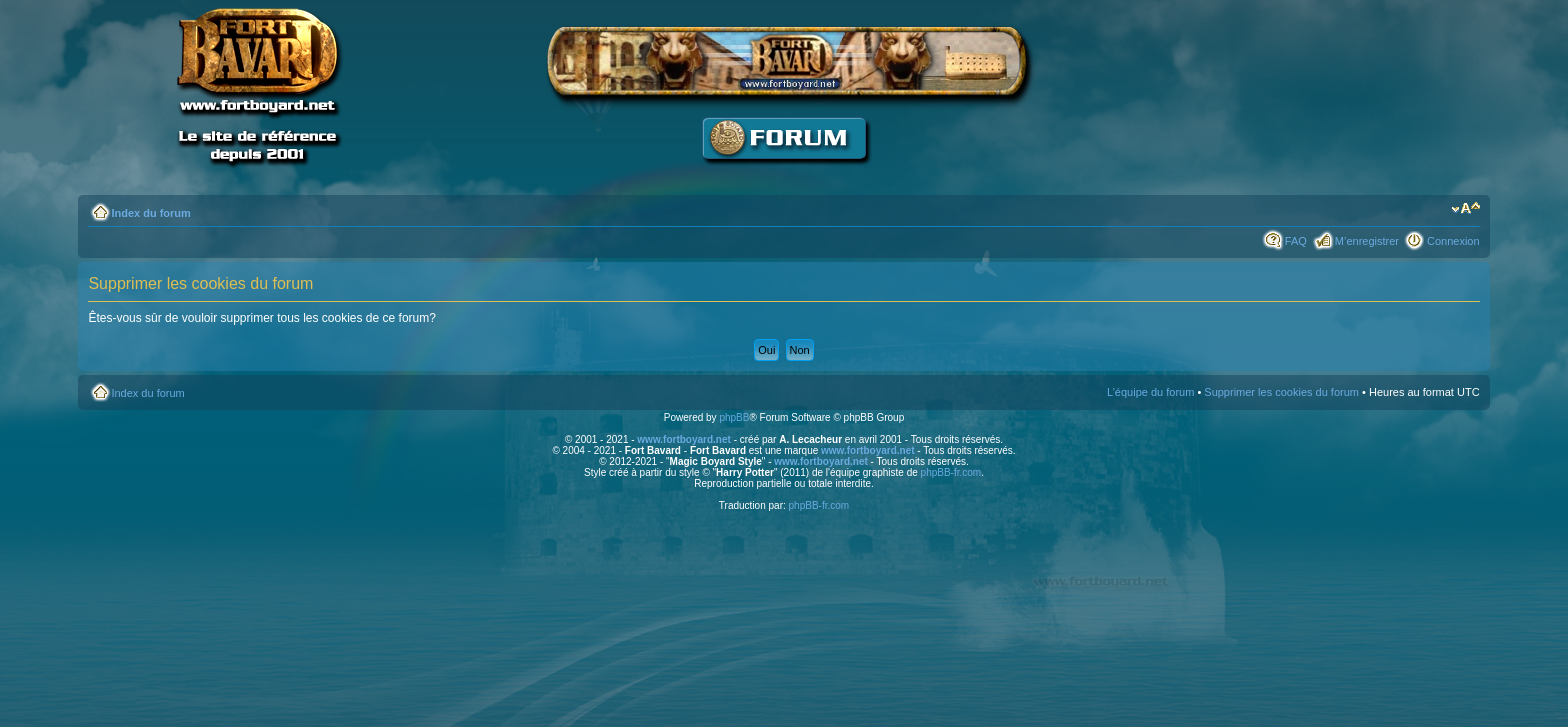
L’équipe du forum (1150, 392)
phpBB (734, 417)
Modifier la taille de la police (1465, 209)
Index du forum (150, 213)
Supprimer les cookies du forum (1281, 392)
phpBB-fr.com (951, 472)
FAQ (1296, 241)
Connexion (1453, 241)
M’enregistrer (1367, 241)
